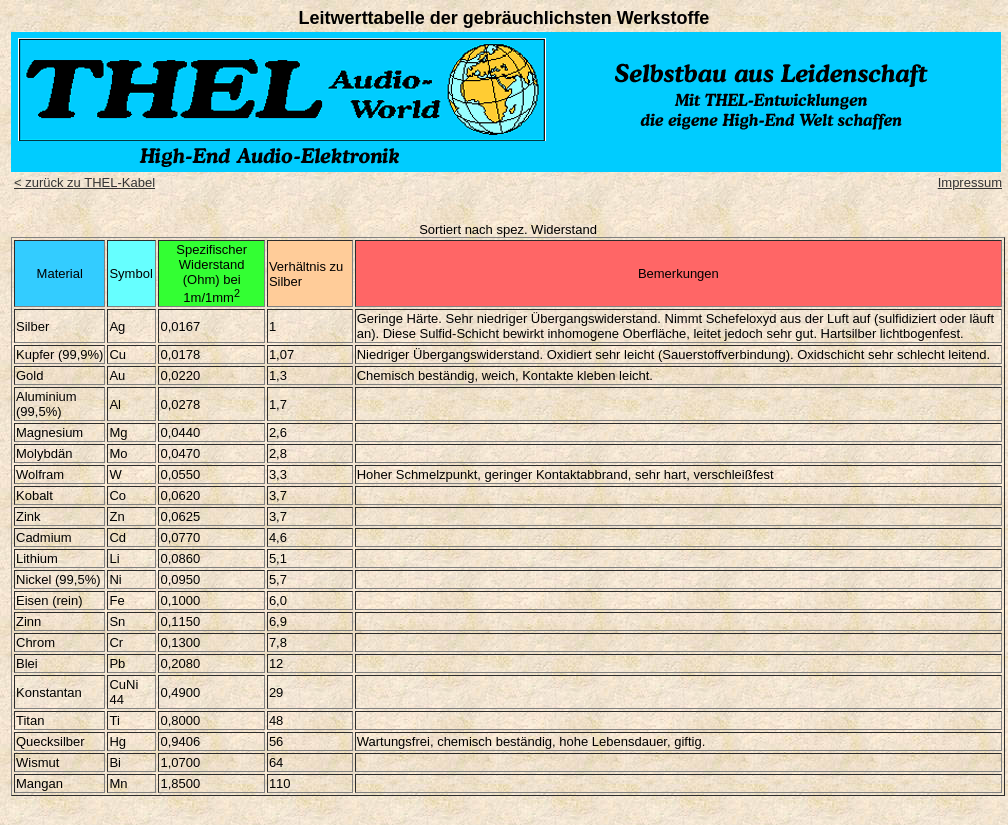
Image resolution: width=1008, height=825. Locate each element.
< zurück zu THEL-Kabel (84, 182)
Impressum (970, 182)
